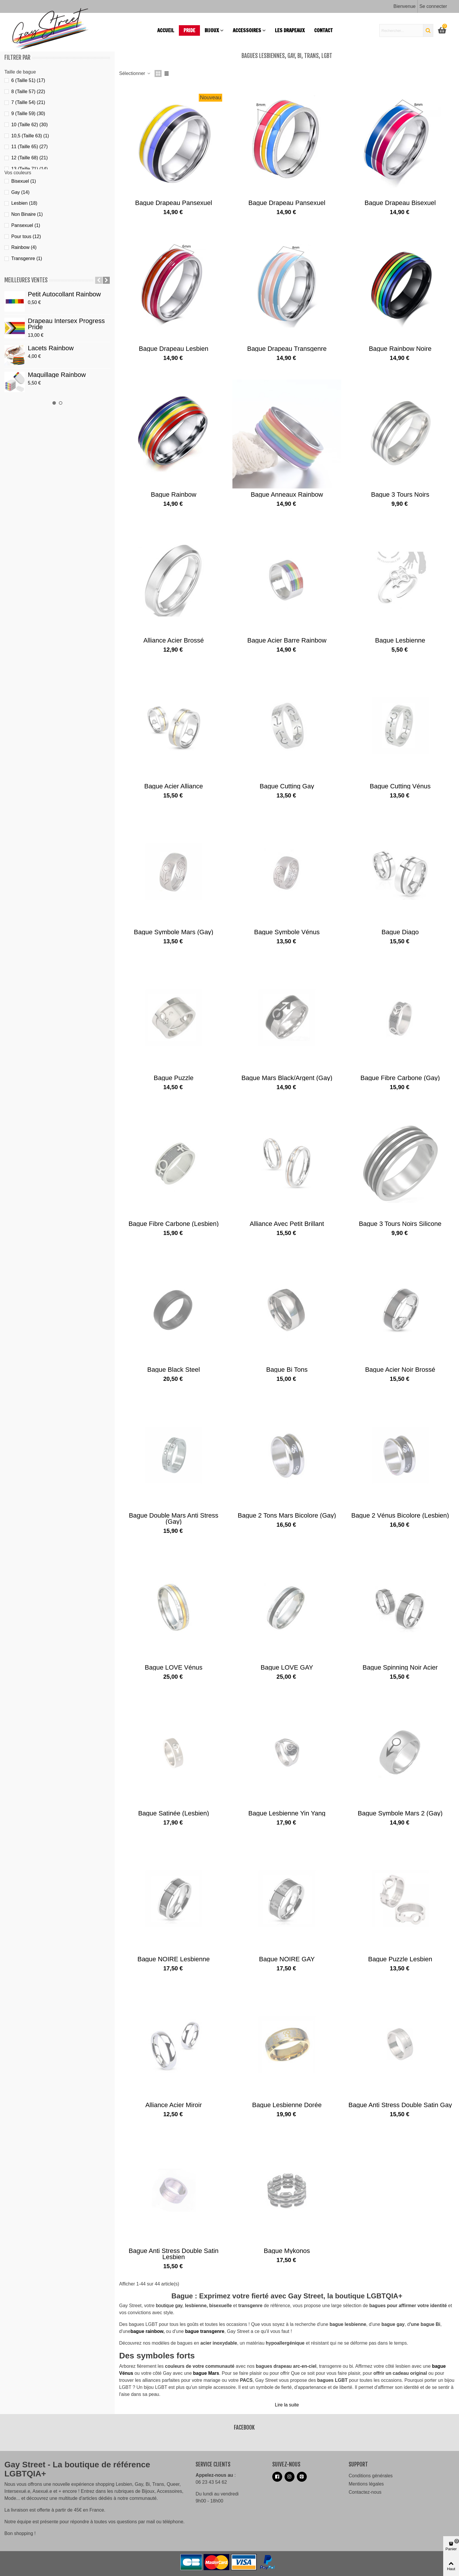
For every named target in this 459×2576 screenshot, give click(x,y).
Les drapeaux (290, 30)
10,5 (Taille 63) (30, 135)
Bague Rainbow (173, 494)
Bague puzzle (173, 1078)
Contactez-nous (365, 2492)
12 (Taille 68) (29, 157)
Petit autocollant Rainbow (64, 294)
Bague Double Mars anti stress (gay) (173, 1518)
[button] (98, 280)
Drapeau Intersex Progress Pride (66, 324)
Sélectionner (135, 73)
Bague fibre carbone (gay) (400, 1078)
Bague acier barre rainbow (286, 640)
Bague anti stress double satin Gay (400, 2105)
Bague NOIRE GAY (287, 1959)
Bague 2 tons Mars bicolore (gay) (287, 1515)
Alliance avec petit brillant (287, 1224)
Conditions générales (371, 2475)
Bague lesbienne (400, 640)
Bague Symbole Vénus (287, 932)
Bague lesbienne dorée (286, 2105)
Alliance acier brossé (173, 640)
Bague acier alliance (173, 786)
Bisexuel (23, 181)
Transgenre (26, 258)
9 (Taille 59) (28, 113)
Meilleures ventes (26, 280)
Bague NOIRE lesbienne (173, 1959)
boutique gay (169, 2305)
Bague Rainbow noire (400, 349)
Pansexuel (25, 225)
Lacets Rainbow (51, 348)
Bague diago (400, 932)
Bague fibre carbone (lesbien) (174, 1224)
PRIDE (189, 30)
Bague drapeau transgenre (287, 349)
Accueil (165, 30)
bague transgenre (204, 2331)
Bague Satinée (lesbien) (173, 1813)
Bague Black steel (173, 1369)
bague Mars (206, 2373)
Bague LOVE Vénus (174, 1667)
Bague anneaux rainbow (287, 494)
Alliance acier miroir (173, 2105)
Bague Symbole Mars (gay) (173, 932)
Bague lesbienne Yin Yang (286, 1813)
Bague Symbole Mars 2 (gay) (400, 1813)
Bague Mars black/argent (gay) (287, 1078)
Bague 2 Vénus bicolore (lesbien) (400, 1515)
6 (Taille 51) (28, 80)
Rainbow (23, 247)
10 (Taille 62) (29, 124)
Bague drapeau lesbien (173, 349)
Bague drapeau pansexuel (173, 203)
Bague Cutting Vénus (400, 786)
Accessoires (247, 30)
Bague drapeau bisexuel (400, 203)
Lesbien (24, 203)
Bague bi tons (286, 1369)
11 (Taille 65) (29, 146)
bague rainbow (147, 2331)
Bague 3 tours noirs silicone (400, 1224)
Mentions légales (366, 2483)
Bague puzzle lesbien (400, 1959)
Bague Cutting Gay (287, 786)
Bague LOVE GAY (287, 1667)
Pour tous (26, 236)
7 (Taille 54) (28, 102)
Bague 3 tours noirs (400, 494)
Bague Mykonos (287, 2251)
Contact (323, 30)
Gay (20, 192)
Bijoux (212, 30)
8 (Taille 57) (28, 91)
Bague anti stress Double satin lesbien (174, 2254)
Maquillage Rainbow (57, 375)
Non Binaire (27, 214)
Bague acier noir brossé (400, 1369)
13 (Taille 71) (29, 168)
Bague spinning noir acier (400, 1667)
